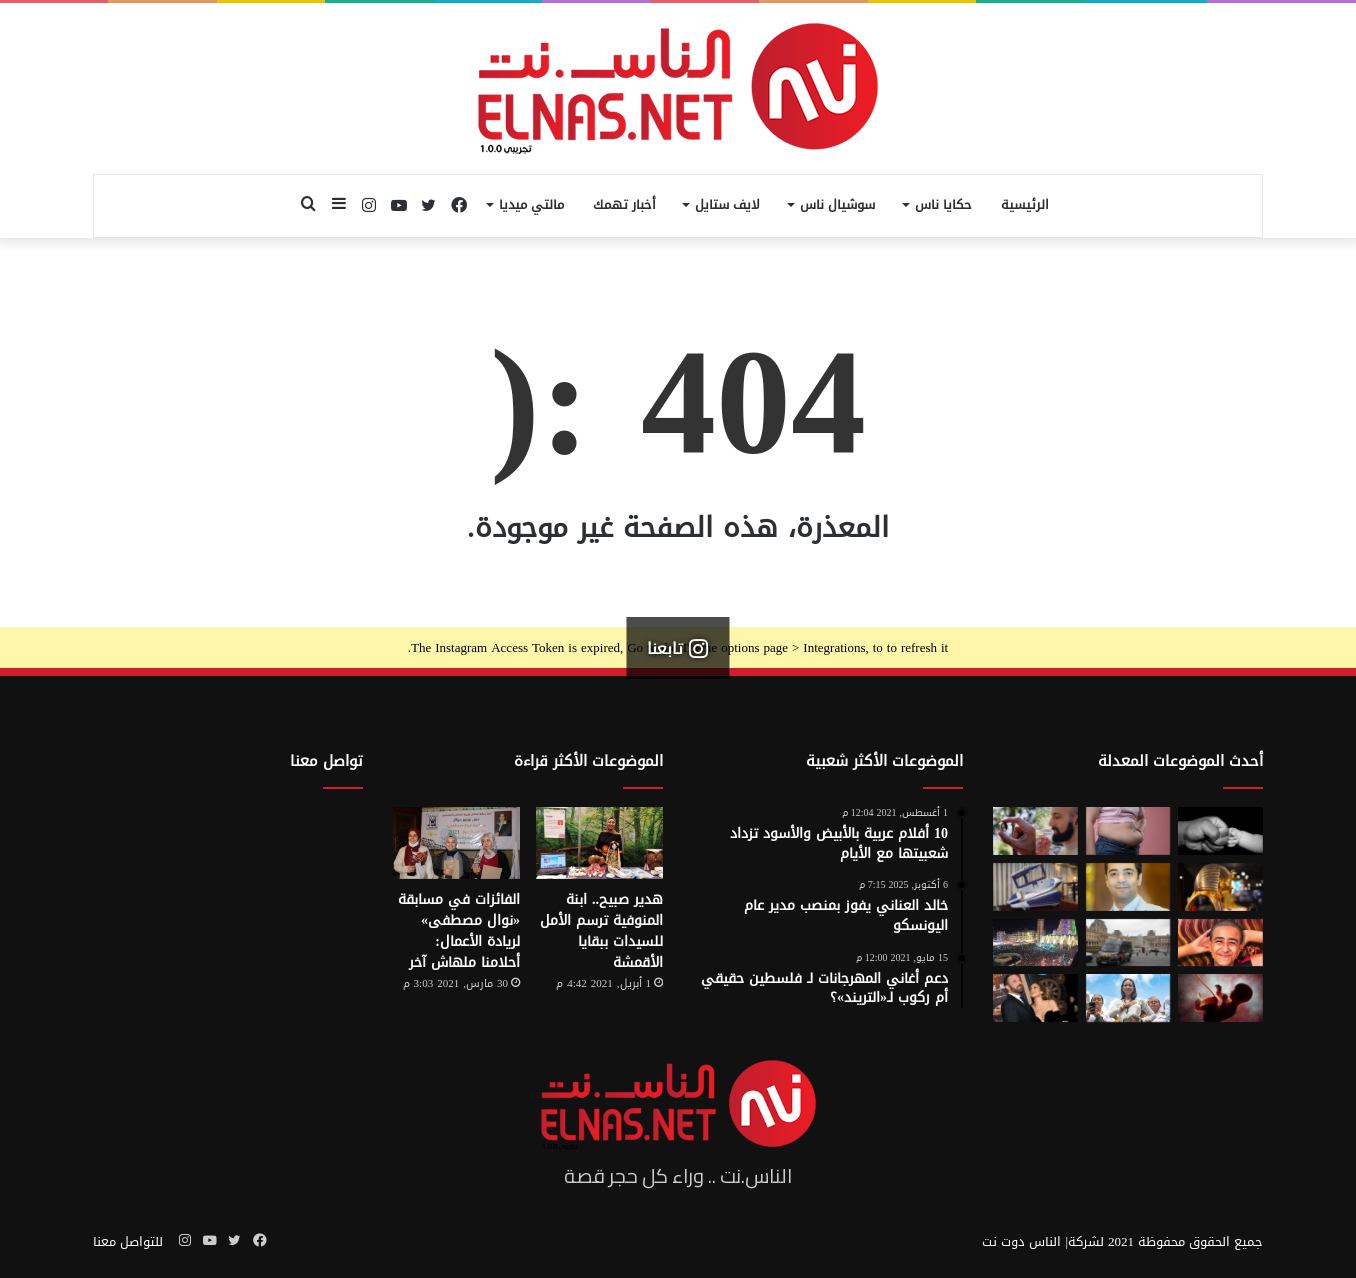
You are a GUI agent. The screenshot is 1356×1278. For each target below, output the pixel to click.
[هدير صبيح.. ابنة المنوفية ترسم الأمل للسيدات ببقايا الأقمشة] (599, 843)
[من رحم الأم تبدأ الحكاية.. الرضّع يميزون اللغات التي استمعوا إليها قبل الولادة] (1220, 998)
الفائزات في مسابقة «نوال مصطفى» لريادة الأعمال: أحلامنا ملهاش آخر (459, 931)
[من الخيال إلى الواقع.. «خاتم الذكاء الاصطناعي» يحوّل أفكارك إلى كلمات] (1035, 831)
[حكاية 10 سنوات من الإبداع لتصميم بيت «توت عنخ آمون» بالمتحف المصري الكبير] (1220, 887)
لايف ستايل (727, 204)
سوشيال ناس (837, 204)
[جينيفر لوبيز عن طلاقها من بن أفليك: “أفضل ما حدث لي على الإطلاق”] (1035, 998)
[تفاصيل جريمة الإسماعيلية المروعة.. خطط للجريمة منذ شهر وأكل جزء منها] (1220, 943)
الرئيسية (1025, 204)
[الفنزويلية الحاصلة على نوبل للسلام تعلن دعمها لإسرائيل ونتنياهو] (1128, 998)
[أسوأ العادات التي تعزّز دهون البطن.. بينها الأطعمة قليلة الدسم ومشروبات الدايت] (1128, 831)
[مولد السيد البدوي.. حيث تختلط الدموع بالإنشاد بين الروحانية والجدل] (1035, 943)
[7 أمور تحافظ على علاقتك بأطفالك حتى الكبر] (1220, 831)
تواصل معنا (326, 761)
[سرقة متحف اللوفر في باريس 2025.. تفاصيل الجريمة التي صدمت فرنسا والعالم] (1128, 943)
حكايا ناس (943, 204)
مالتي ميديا (531, 204)
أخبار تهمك (624, 204)
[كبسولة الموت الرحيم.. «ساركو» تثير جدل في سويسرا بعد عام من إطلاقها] (1035, 887)
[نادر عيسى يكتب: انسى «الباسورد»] (1128, 887)
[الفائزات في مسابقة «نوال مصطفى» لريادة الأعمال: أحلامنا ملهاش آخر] (456, 843)
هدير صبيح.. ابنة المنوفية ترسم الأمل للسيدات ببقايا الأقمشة (601, 931)
